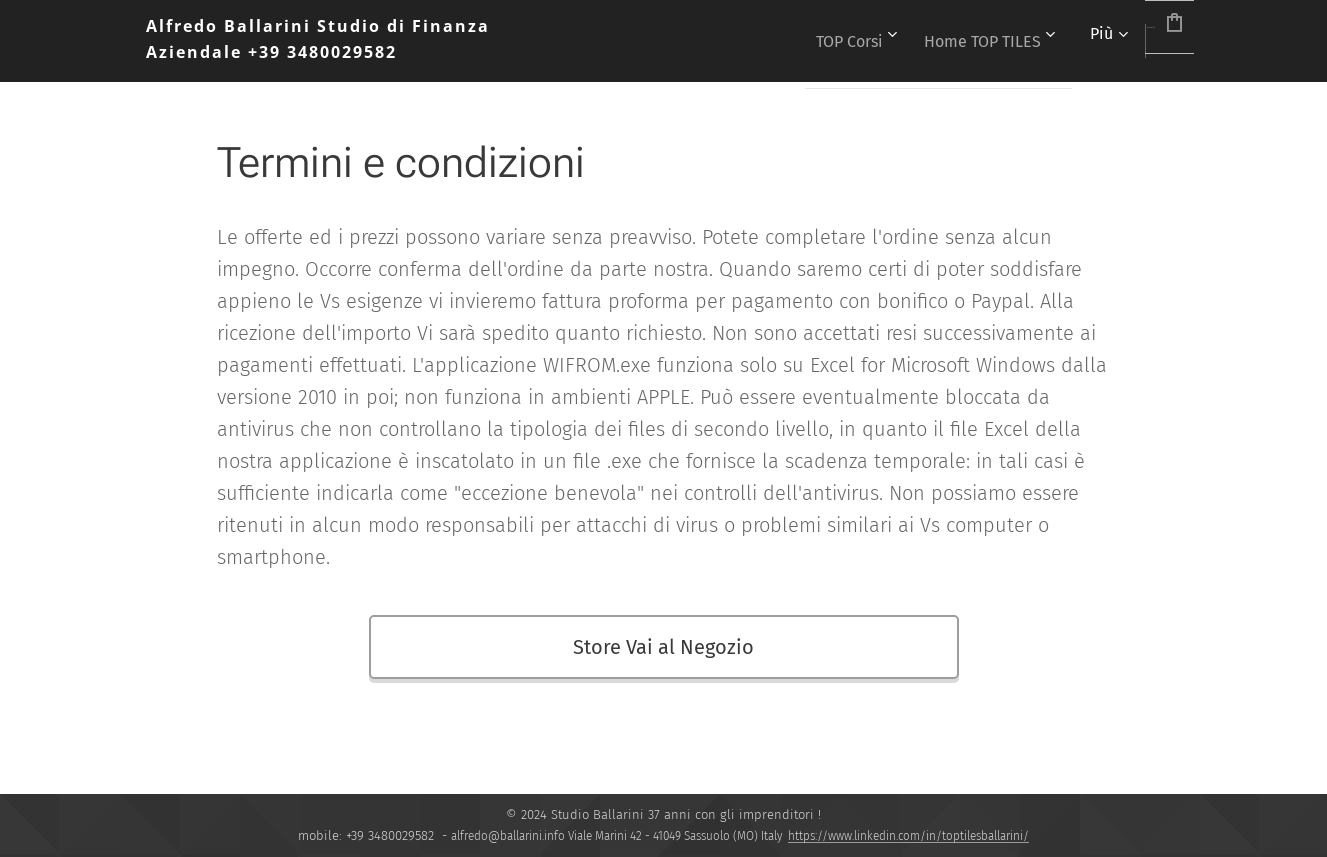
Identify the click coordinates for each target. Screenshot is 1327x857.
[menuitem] (780, 41)
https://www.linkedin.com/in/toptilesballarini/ (908, 836)
